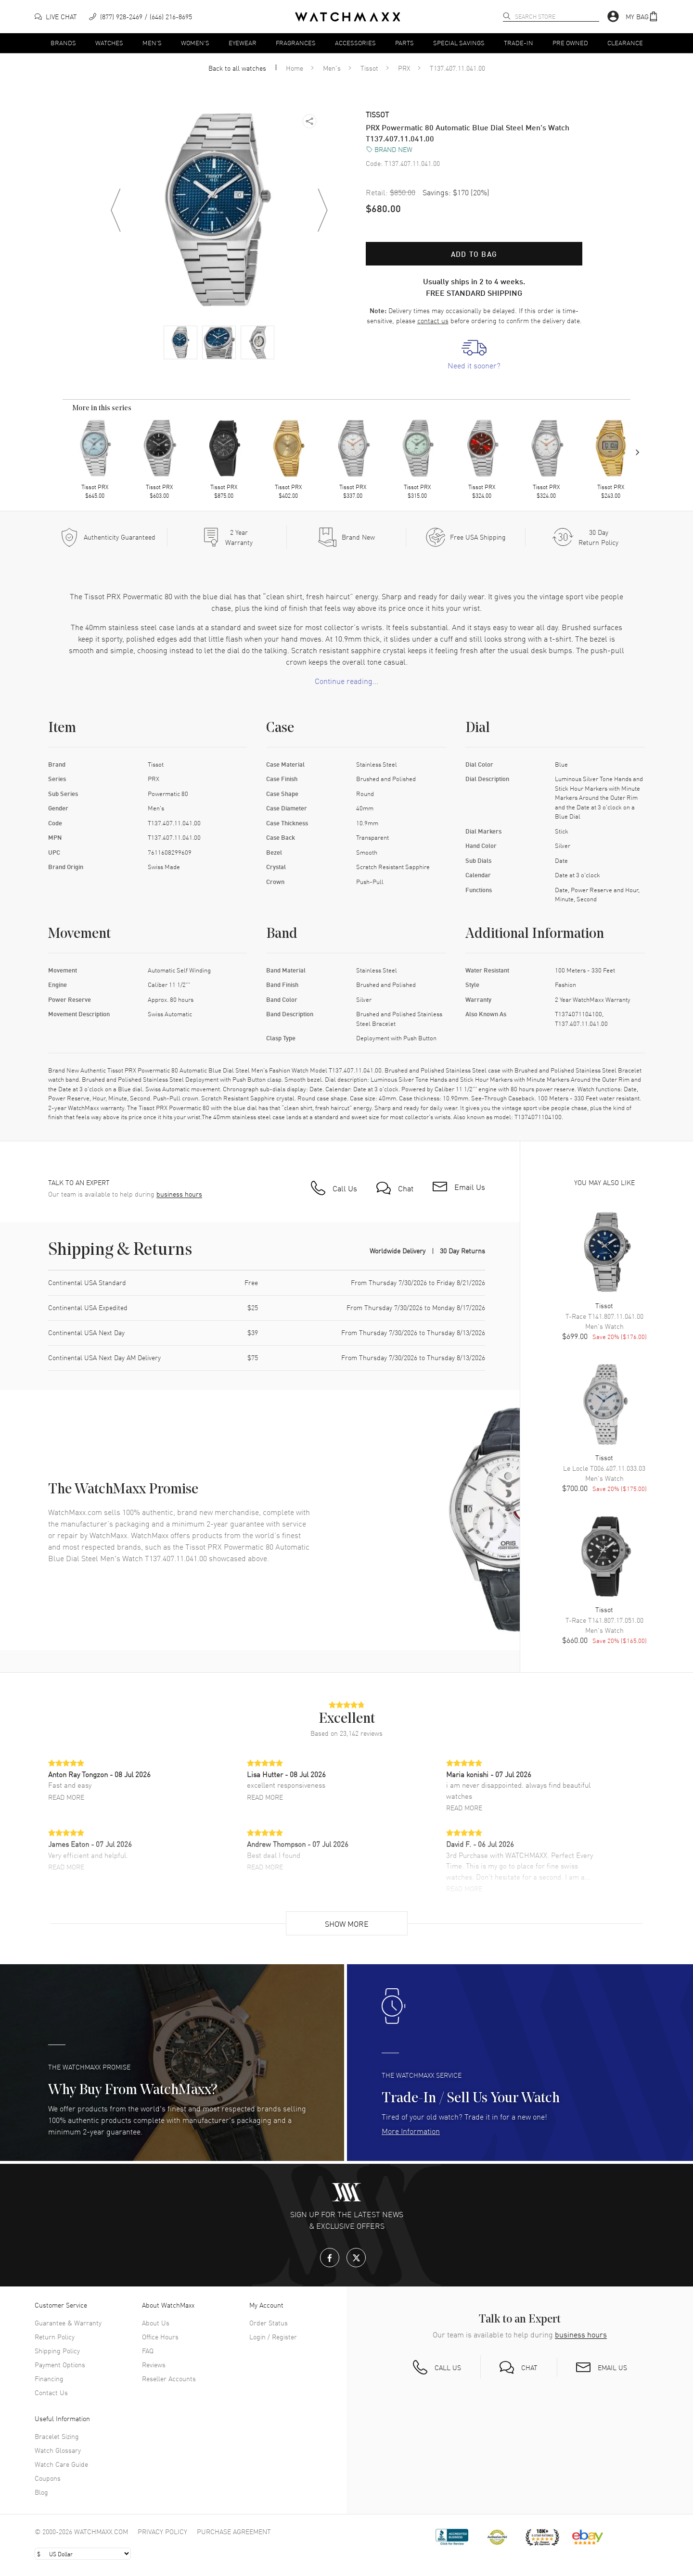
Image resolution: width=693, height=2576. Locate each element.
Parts (404, 42)
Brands (63, 42)
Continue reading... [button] (346, 680)
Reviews (154, 2364)
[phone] (140, 16)
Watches (109, 42)
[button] (642, 17)
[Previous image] (115, 210)
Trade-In (518, 42)
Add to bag (474, 254)
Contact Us (51, 2392)
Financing (49, 2378)
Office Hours (160, 2336)
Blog (41, 2492)
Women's (195, 42)
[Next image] (322, 210)
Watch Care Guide (61, 2464)
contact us (433, 320)
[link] (474, 355)
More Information (411, 2130)
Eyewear (243, 42)
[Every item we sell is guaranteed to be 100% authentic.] (107, 537)
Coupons (48, 2478)
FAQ (148, 2350)
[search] (507, 16)
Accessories (355, 42)
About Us (155, 2322)
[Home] (347, 17)
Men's (152, 42)
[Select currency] (83, 2554)
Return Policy (55, 2336)
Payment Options (60, 2364)
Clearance (625, 42)
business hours (179, 1194)
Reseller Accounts (169, 2378)
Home (294, 68)
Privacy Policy (162, 2531)
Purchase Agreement (234, 2531)
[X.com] (356, 2257)
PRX (404, 68)
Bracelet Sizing (57, 2436)
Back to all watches (237, 68)
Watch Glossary (58, 2450)
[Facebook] (329, 2257)
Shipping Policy (57, 2350)
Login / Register (273, 2336)
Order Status (268, 2322)
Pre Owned (570, 42)
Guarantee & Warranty (68, 2322)
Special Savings (459, 42)
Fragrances (296, 42)
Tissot (369, 68)
